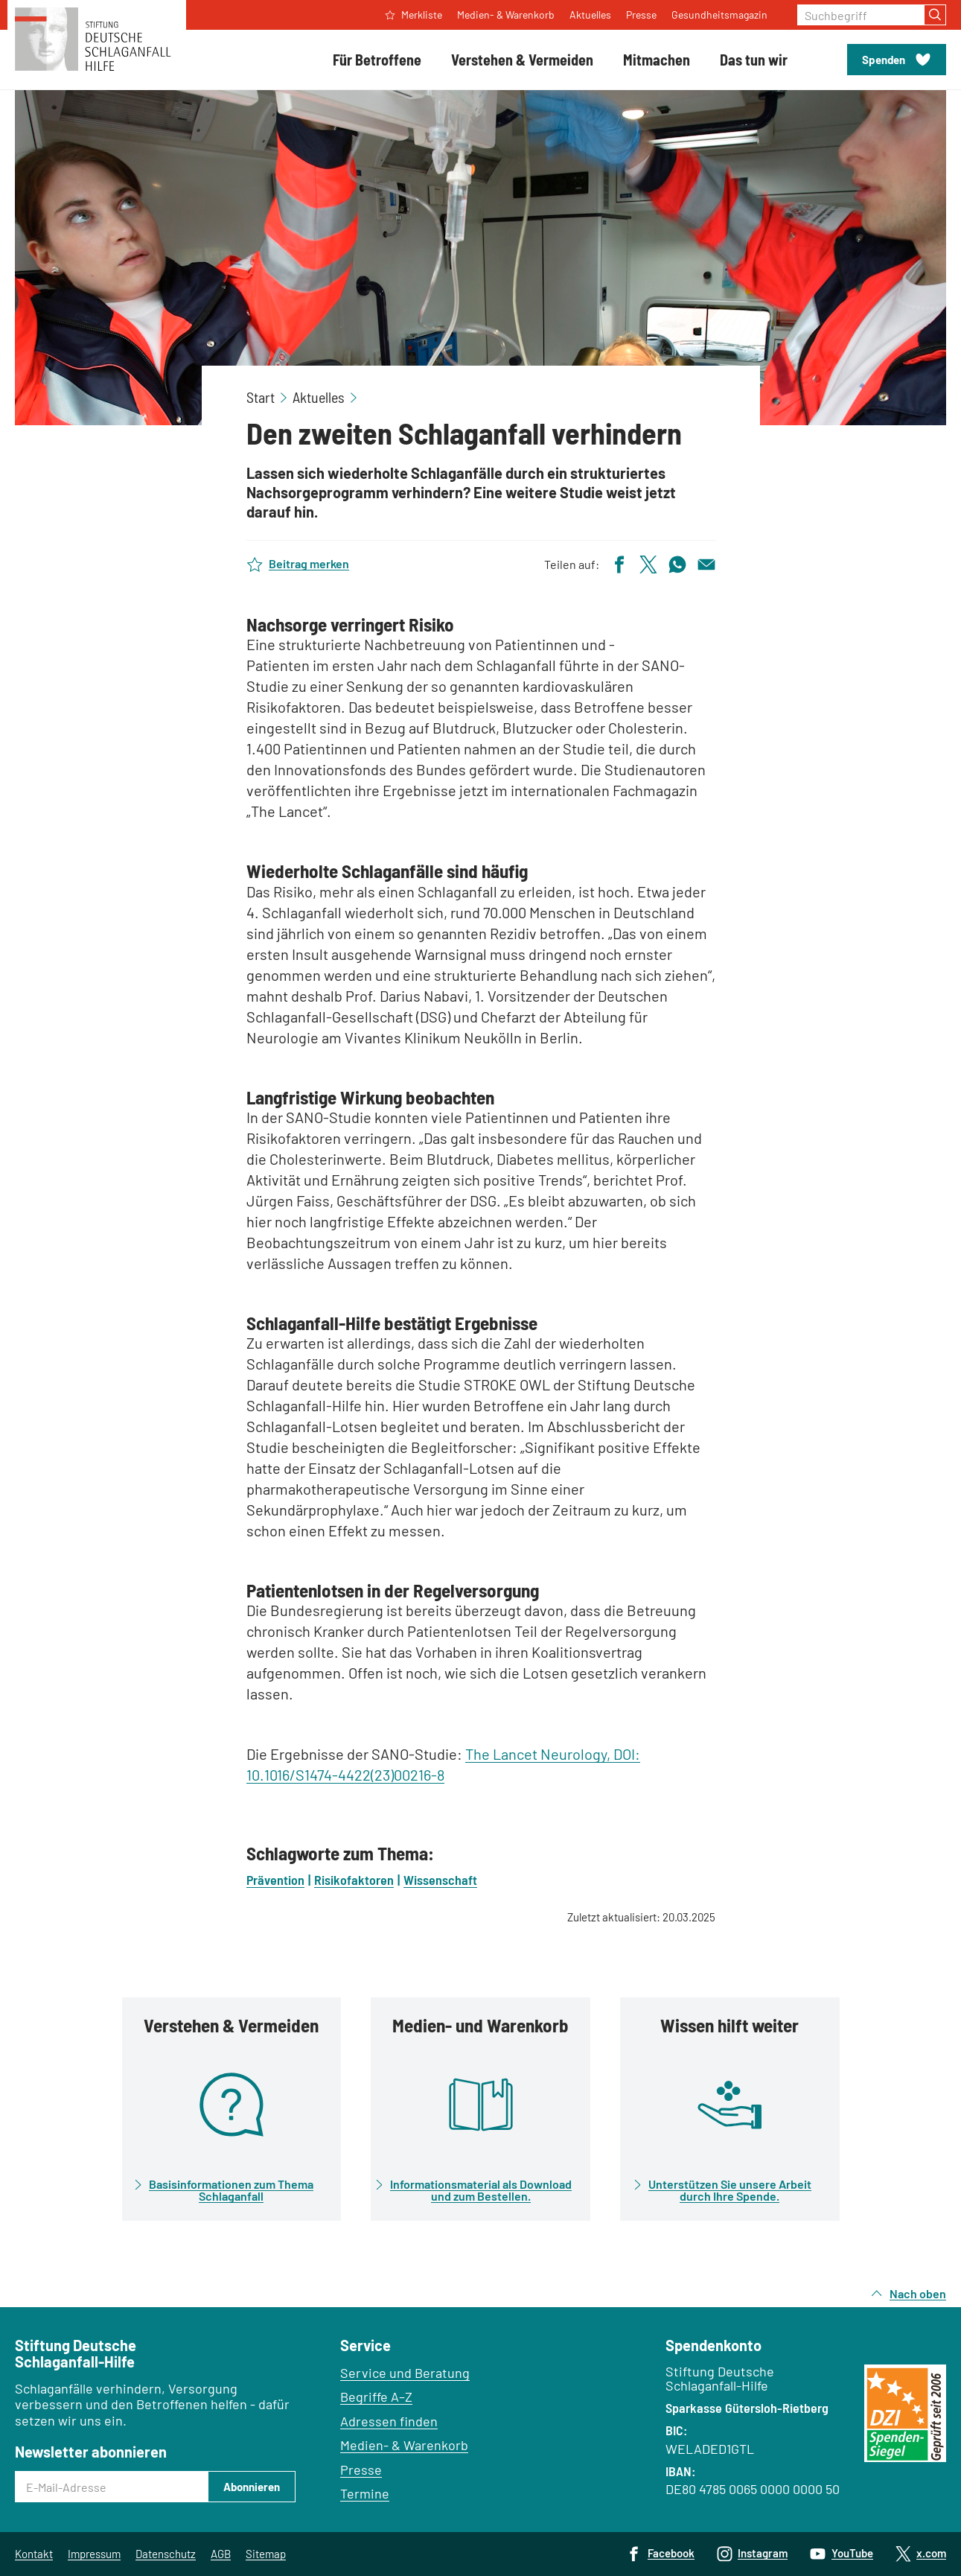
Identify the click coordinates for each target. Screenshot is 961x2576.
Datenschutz (165, 2553)
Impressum (94, 2553)
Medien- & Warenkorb (404, 2445)
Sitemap (266, 2553)
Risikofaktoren (354, 1879)
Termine (364, 2493)
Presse (361, 2469)
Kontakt (34, 2553)
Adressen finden (389, 2421)
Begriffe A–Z (376, 2396)
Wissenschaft (440, 1879)
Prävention (275, 1879)
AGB (221, 2553)
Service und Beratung (405, 2372)
